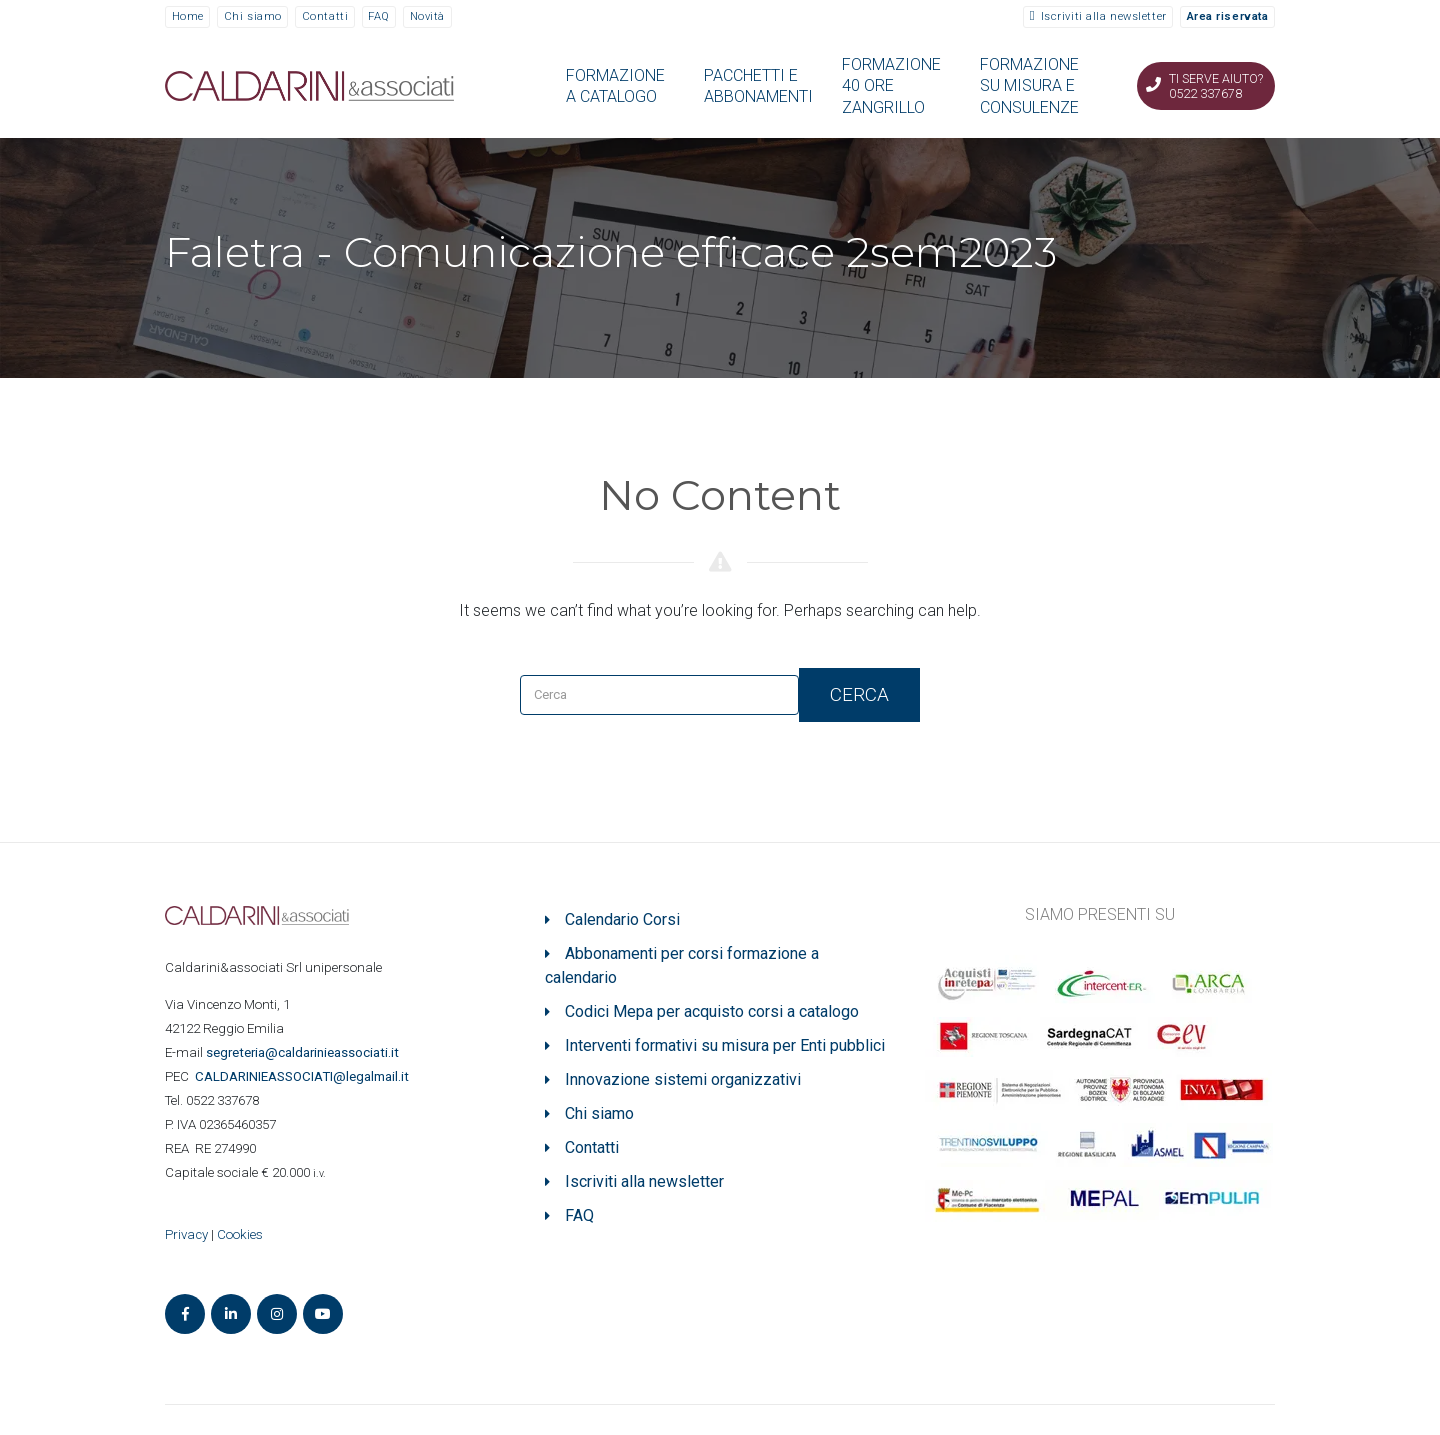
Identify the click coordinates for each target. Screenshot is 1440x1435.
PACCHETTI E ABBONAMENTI (758, 86)
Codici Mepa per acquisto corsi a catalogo (712, 1011)
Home (188, 16)
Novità (427, 16)
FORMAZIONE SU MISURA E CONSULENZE (1029, 86)
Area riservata (1228, 16)
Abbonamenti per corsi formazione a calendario (682, 965)
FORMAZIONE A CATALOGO (615, 86)
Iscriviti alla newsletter (1104, 16)
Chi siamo (253, 16)
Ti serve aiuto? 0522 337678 (1216, 86)
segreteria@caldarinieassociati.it (304, 1052)
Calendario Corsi (622, 919)
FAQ (379, 16)
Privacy (186, 1234)
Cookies (240, 1234)
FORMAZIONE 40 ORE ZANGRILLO (891, 86)
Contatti (325, 16)
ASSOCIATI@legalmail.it (305, 1076)
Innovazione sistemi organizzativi (683, 1079)
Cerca (859, 694)
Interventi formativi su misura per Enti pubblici (725, 1045)
